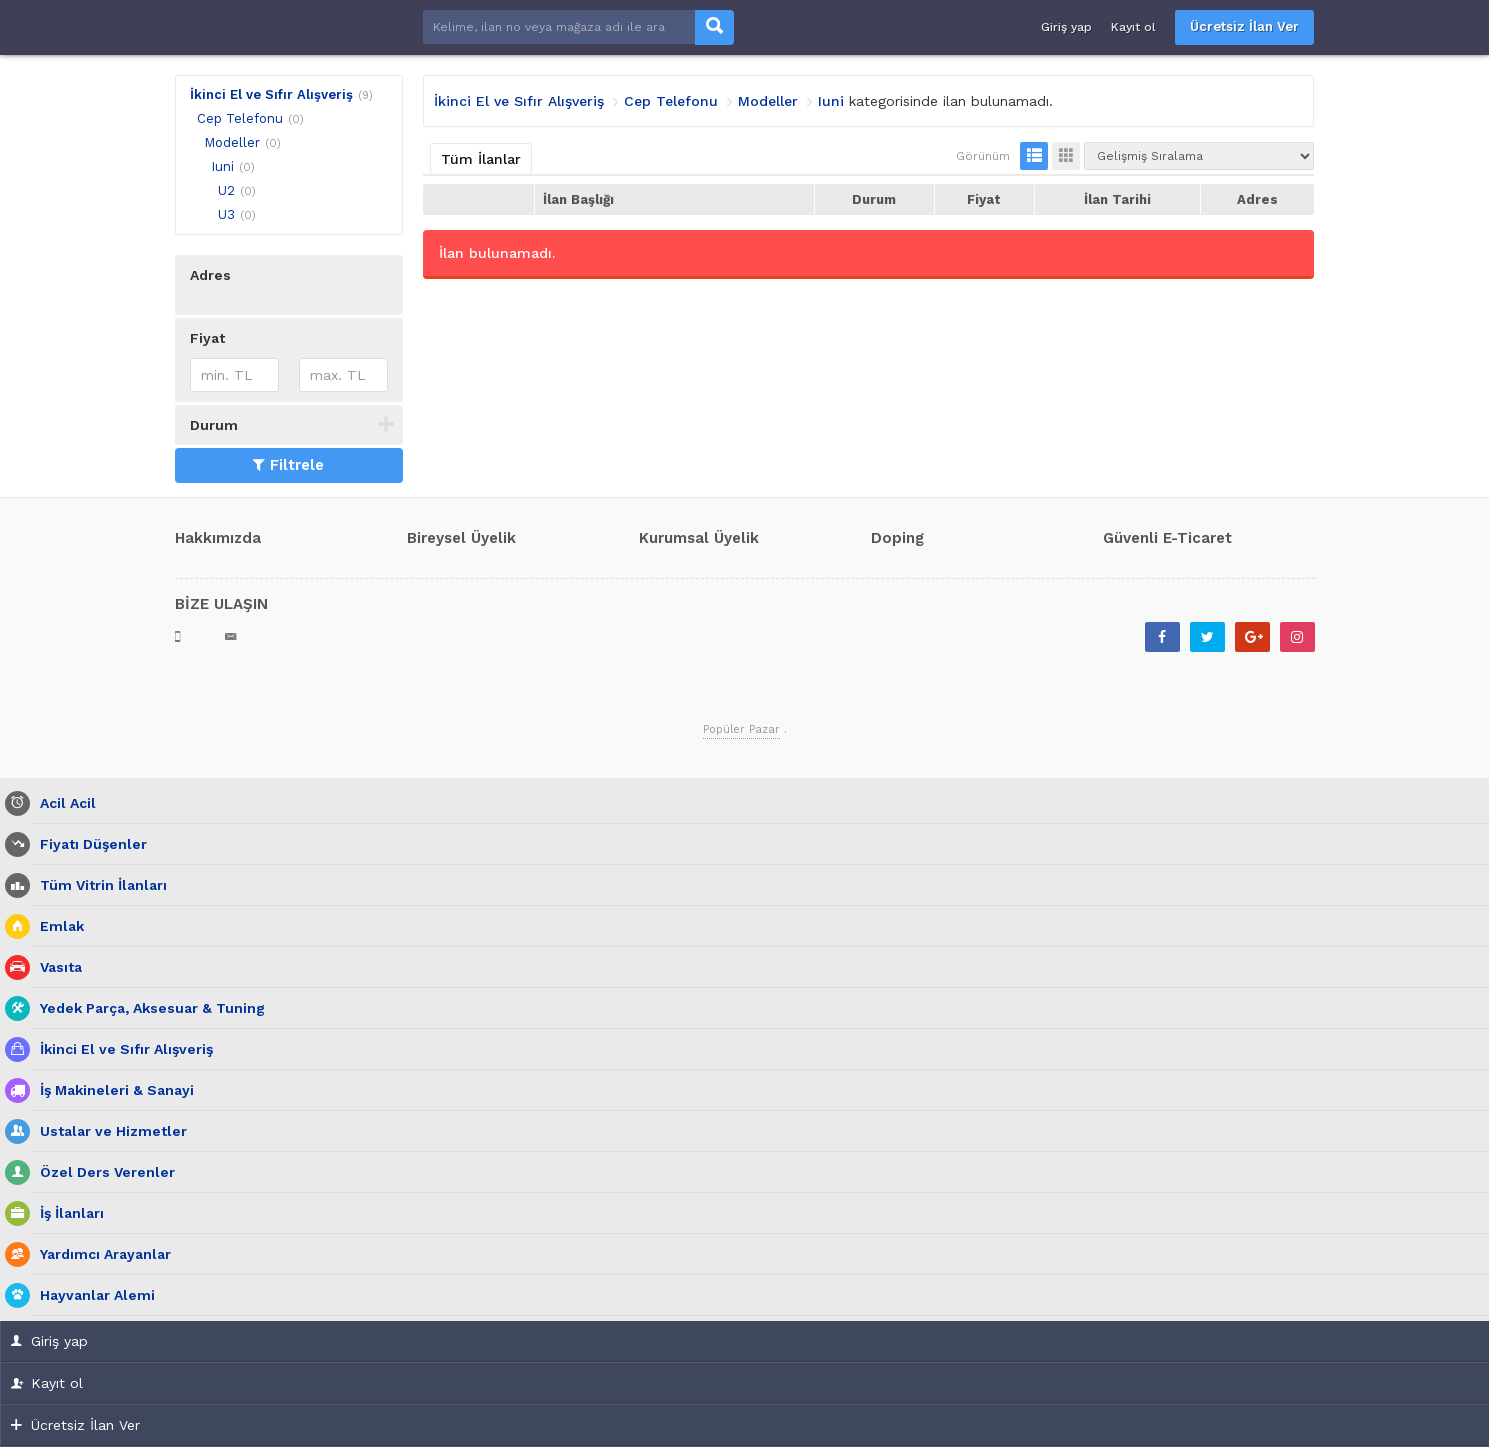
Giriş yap (1066, 27)
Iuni (222, 166)
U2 (226, 190)
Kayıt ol (1133, 27)
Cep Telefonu (240, 118)
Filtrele (288, 465)
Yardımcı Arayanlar (100, 1254)
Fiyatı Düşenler (88, 844)
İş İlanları (67, 1213)
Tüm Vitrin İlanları (98, 885)
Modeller (232, 142)
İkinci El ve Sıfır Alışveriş (271, 94)
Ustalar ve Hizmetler (108, 1131)
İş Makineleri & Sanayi (112, 1090)
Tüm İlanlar (481, 159)
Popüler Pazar (741, 729)
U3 (226, 214)
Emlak (57, 926)
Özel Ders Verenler (102, 1172)
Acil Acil (63, 803)
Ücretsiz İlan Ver (1244, 26)
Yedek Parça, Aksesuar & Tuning (147, 1008)
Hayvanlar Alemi (92, 1295)
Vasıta (56, 967)
